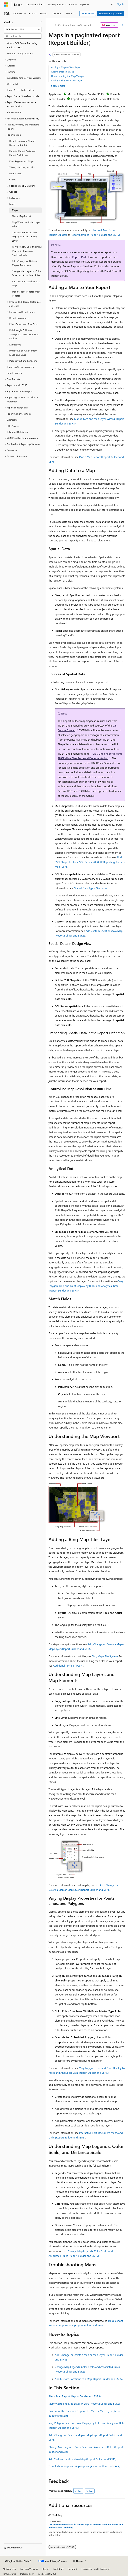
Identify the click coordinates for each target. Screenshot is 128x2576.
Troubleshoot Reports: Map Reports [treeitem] (26, 293)
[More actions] (122, 25)
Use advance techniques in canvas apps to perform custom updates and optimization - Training (85, 2526)
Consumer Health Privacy (94, 2568)
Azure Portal (87, 13)
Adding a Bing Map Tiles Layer (66, 80)
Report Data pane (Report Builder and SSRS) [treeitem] (22, 143)
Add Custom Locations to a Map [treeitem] (26, 283)
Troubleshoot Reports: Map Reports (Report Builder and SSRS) (84, 2466)
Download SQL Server (110, 13)
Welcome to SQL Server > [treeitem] (20, 53)
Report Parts (79, 257)
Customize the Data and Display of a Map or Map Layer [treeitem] (24, 236)
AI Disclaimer (9, 2568)
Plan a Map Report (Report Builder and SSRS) (74, 2396)
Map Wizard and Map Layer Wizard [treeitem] (26, 224)
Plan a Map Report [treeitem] (21, 216)
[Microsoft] (6, 4)
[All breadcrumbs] (51, 25)
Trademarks (26, 2573)
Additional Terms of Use (66, 1665)
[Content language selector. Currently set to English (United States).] (18, 2561)
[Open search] (112, 5)
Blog (44, 2568)
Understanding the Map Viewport (68, 76)
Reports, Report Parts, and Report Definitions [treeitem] (22, 153)
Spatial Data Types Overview (90, 888)
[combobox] (23, 29)
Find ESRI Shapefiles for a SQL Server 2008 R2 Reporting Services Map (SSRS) (90, 861)
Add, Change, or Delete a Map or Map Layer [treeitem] (25, 263)
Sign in (120, 4)
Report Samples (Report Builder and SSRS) (95, 234)
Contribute (58, 2568)
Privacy (71, 2568)
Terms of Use (9, 2573)
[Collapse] (40, 22)
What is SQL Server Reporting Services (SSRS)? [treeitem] (22, 45)
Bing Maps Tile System (105, 1656)
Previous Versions (29, 2568)
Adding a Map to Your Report (66, 67)
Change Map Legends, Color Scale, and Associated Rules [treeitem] (26, 273)
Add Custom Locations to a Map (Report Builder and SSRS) (89, 2379)
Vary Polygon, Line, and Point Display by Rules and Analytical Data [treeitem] (27, 250)
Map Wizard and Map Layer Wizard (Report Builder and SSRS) (84, 2403)
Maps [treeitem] (15, 210)
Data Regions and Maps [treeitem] (21, 161)
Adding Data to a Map (62, 71)
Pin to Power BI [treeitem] (14, 112)
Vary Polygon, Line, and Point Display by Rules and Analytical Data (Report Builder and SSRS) (86, 1285)
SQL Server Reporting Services (73, 25)
